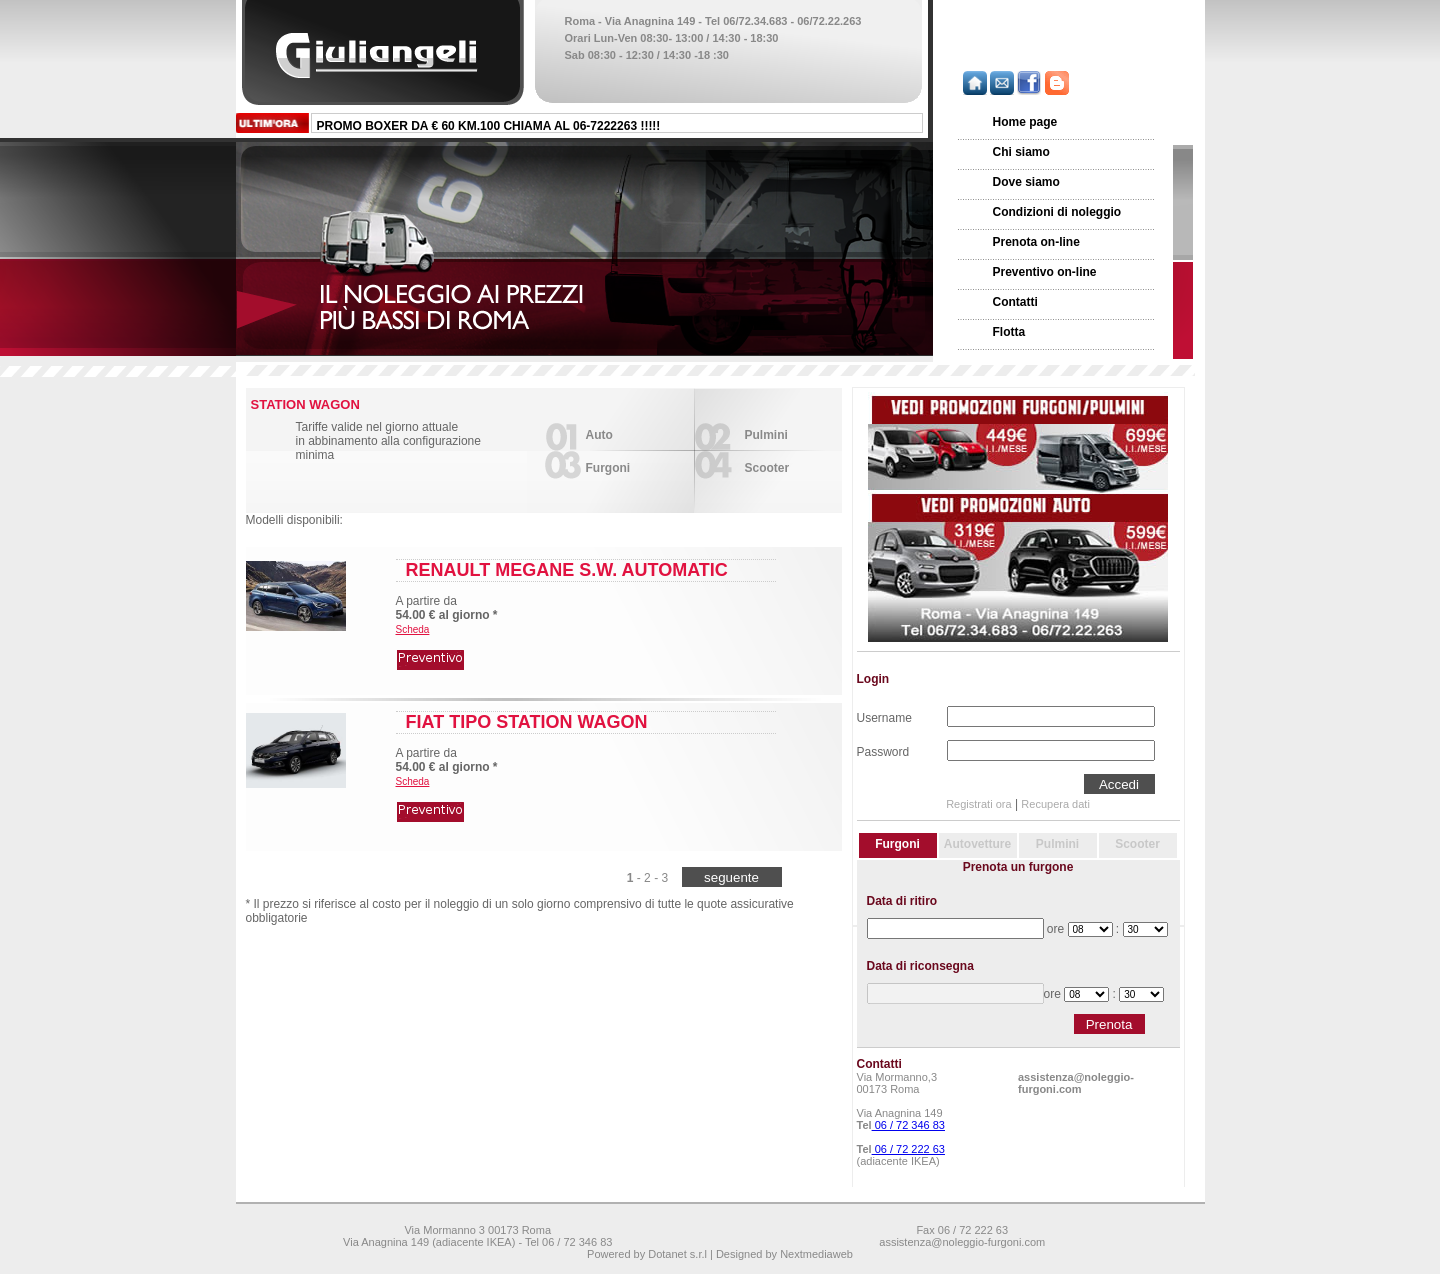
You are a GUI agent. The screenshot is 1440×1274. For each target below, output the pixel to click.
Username (884, 716)
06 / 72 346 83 (908, 1125)
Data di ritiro (902, 901)
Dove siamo (1026, 182)
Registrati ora (978, 804)
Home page (1025, 122)
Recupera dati (1055, 804)
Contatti (1015, 302)
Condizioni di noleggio (1057, 212)
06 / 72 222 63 (908, 1149)
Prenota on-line (1036, 242)
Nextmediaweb (816, 1254)
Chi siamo (1021, 152)
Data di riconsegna (920, 966)
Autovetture (977, 844)
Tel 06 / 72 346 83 (568, 1242)
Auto (599, 435)
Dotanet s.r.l (677, 1254)
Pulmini (766, 435)
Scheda (413, 629)
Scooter (767, 468)
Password (883, 750)
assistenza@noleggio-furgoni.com (1076, 1083)
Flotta (1009, 332)
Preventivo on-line (1045, 272)
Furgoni (608, 468)
